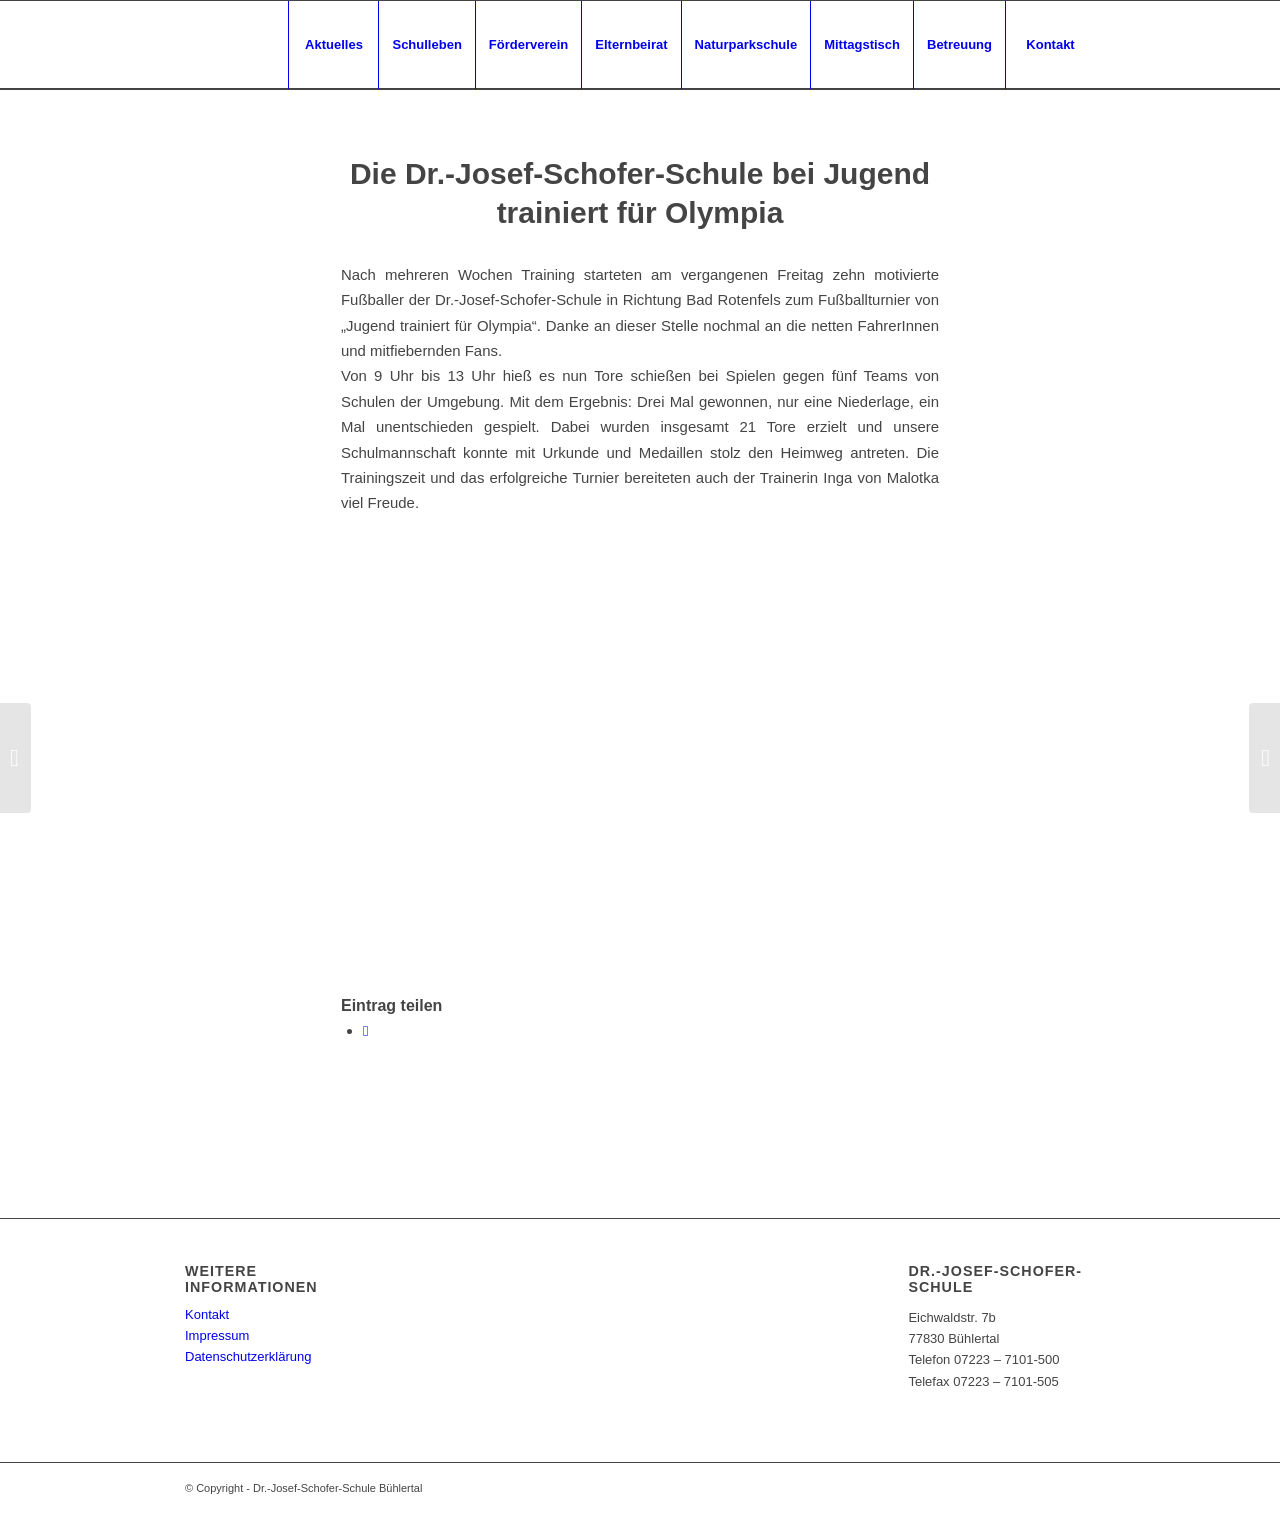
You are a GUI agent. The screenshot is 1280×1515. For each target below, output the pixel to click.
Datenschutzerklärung (248, 1356)
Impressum (217, 1335)
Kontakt (207, 1314)
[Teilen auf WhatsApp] (365, 1030)
